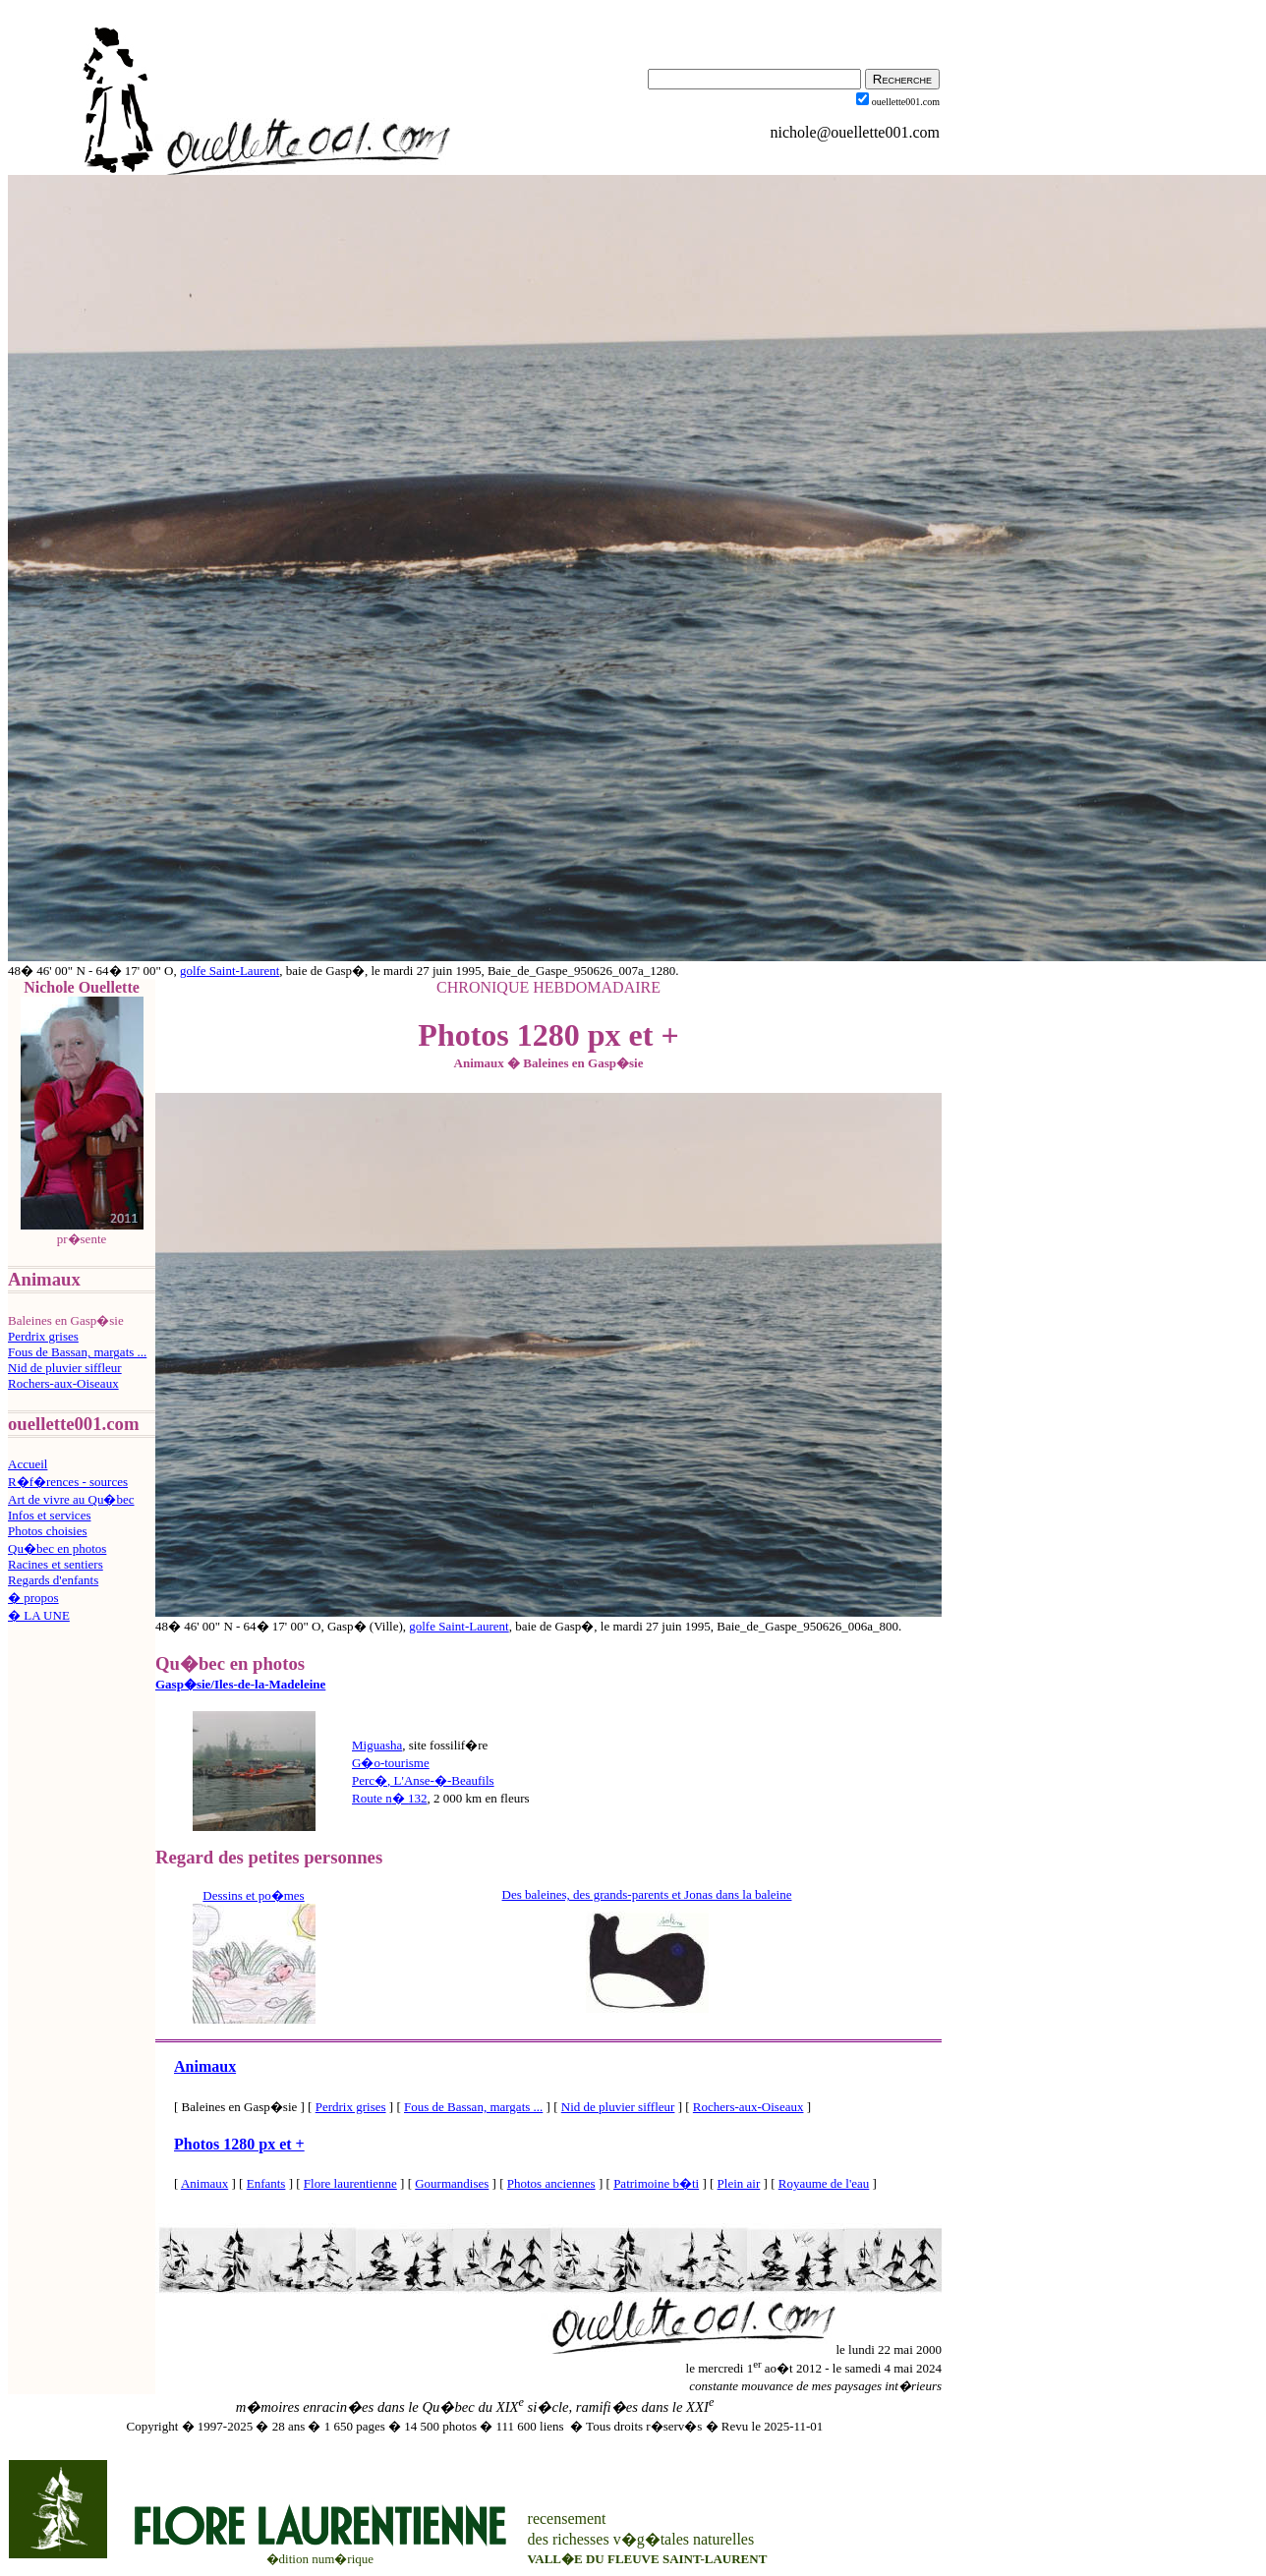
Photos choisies (47, 1530)
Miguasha (377, 1745)
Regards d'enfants (53, 1580)
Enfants (266, 2183)
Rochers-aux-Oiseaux (63, 1383)
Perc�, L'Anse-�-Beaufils (423, 1780)
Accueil (27, 1464)
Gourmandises (452, 2183)
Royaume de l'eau (824, 2183)
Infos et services (49, 1515)
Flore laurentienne (350, 2183)
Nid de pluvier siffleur (65, 1367)
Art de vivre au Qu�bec (71, 1499)
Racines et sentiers (55, 1564)
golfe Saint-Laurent (229, 970)
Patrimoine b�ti (656, 2183)
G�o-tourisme (391, 1762)
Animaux (205, 2066)
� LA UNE (39, 1615)
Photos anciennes (551, 2183)
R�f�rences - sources (68, 1481)
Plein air (739, 2183)
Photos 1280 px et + (239, 2144)
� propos (33, 1597)
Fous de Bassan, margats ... (77, 1352)
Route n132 (390, 1798)
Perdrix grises (43, 1336)
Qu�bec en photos (57, 1548)
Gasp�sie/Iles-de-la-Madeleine (240, 1684)
